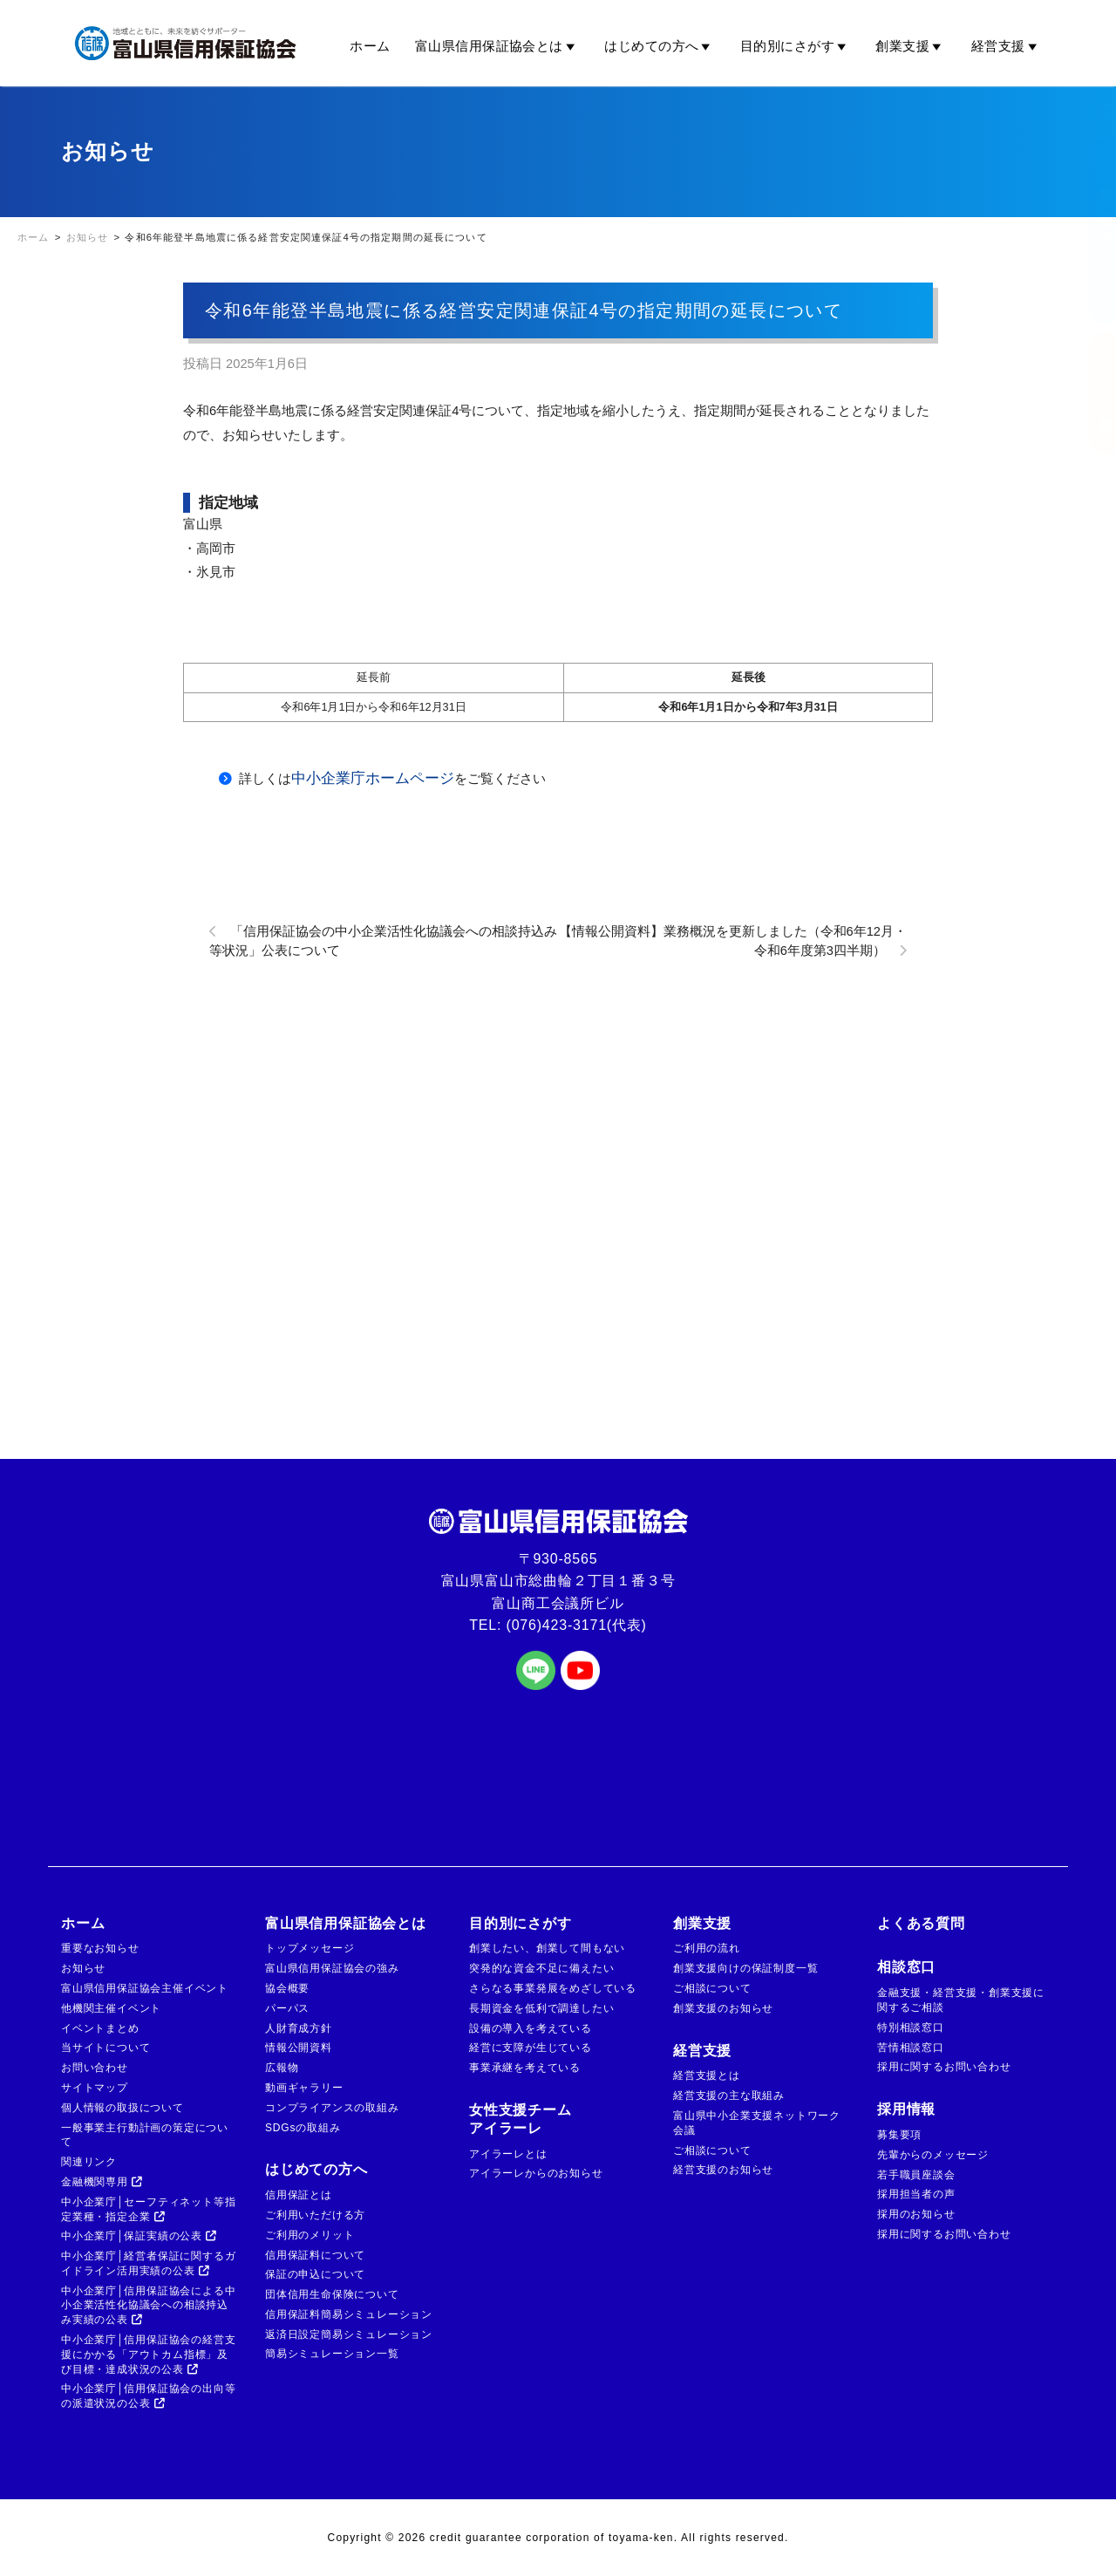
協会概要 (287, 1988)
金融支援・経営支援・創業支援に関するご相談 (961, 2000)
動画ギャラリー (304, 2088)
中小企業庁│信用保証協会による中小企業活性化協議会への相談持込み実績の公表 (148, 2306)
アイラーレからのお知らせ (536, 2173)
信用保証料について (315, 2255)
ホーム (370, 45)
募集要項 (899, 2135)
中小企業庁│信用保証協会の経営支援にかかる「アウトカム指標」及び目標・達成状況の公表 (148, 2354)
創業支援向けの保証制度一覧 (745, 1968)
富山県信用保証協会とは (497, 46)
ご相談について (712, 1988)
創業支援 (910, 46)
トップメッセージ (309, 1948)
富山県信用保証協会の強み (332, 1968)
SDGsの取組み (302, 2128)
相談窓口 (906, 1966)
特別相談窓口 (910, 2027)
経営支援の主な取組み (729, 2095)
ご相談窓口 (1088, 393)
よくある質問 (921, 1923)
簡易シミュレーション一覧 (332, 2354)
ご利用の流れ (706, 1948)
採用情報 (906, 2109)
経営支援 (1006, 46)
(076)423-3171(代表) (577, 1625)
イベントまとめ (100, 2028)
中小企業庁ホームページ (372, 778)
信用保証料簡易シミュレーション (348, 2314)
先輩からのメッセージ (933, 2155)
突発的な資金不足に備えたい (541, 1968)
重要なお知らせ (100, 1948)
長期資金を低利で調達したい (541, 2008)
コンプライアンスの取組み (332, 2108)
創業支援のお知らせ (723, 2008)
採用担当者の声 (916, 2194)
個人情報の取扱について (122, 2108)
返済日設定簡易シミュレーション (348, 2334)
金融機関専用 (102, 2182)
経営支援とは (706, 2075)
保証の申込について (315, 2274)
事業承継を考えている (525, 2067)
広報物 (281, 2067)
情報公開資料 (298, 2047)
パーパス (287, 2008)
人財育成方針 (298, 2028)
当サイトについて (105, 2047)
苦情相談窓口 (910, 2047)
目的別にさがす (796, 46)
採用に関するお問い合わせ (944, 2067)
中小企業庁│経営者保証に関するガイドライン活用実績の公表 (148, 2263)
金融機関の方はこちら (1088, 230)
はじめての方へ (660, 46)
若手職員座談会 (916, 2175)
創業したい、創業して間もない (547, 1948)
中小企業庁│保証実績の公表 (139, 2236)
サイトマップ (94, 2088)
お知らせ (83, 1968)
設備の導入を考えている (530, 2028)
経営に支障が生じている (530, 2047)
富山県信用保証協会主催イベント (144, 1988)
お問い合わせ (94, 2067)
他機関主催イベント (111, 2008)
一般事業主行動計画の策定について (144, 2135)
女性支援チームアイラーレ (520, 2119)
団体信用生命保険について (332, 2294)
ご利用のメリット (309, 2235)
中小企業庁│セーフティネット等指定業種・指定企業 (148, 2209)
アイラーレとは (508, 2154)
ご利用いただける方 (315, 2215)
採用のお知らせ (916, 2214)
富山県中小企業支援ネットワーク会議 (756, 2122)
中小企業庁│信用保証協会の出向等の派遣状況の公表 (148, 2395)
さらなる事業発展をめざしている (552, 1988)
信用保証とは (298, 2195)
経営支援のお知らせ (723, 2170)
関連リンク (89, 2162)
